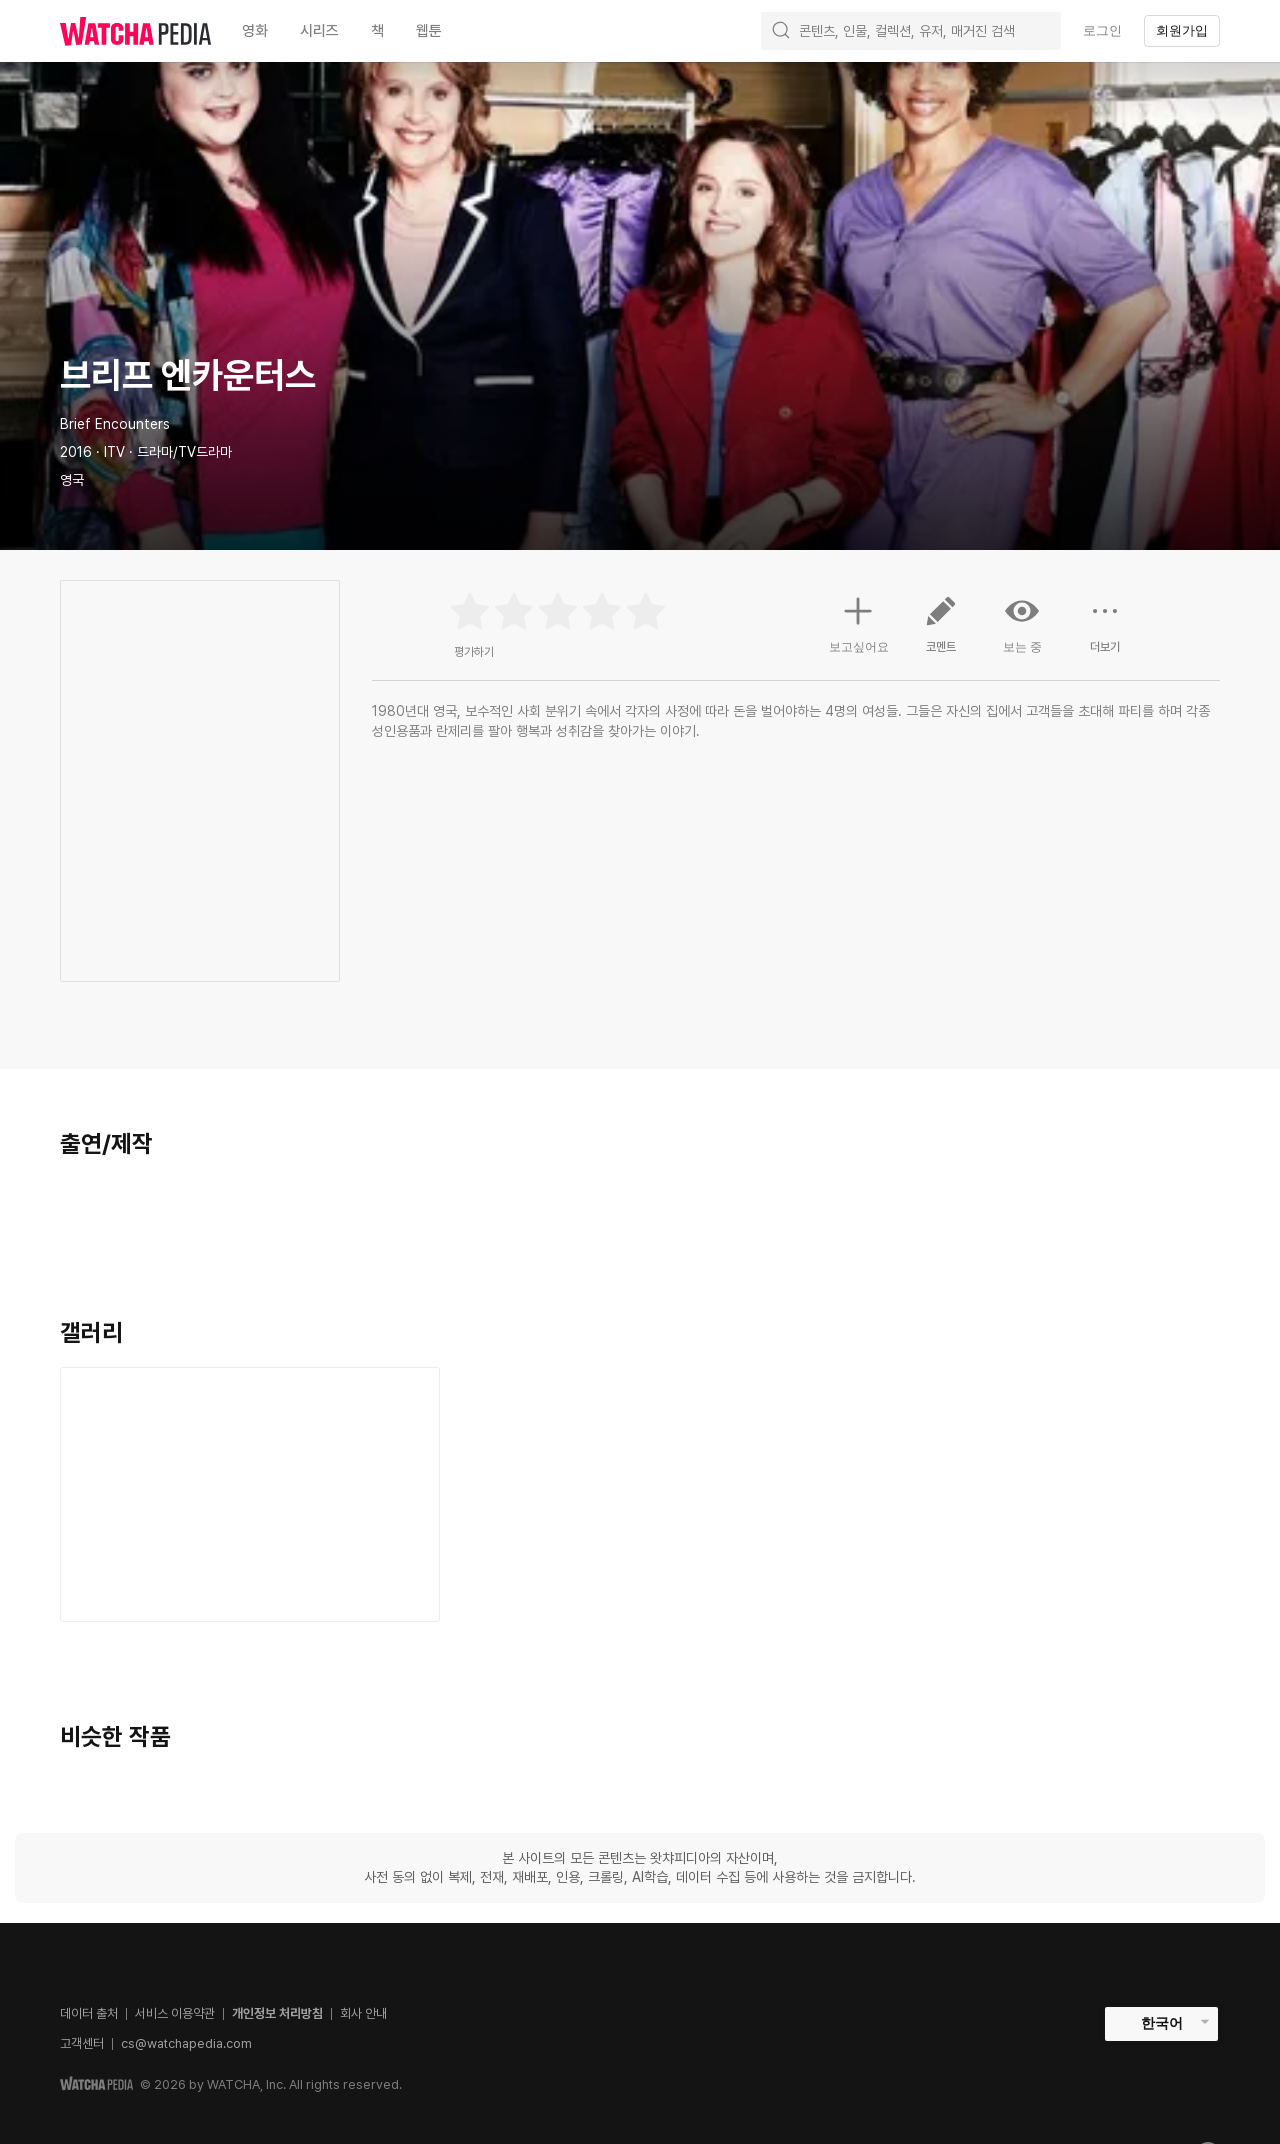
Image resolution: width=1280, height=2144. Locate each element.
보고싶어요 (859, 622)
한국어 (1162, 2023)
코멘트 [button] (941, 632)
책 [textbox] (377, 31)
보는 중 (1023, 624)
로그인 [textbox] (1102, 30)
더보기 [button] (1105, 632)
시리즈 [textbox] (319, 31)
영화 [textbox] (255, 31)
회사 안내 (363, 2013)
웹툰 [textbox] (429, 31)
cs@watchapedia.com (186, 2043)
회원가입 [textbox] (1182, 30)
